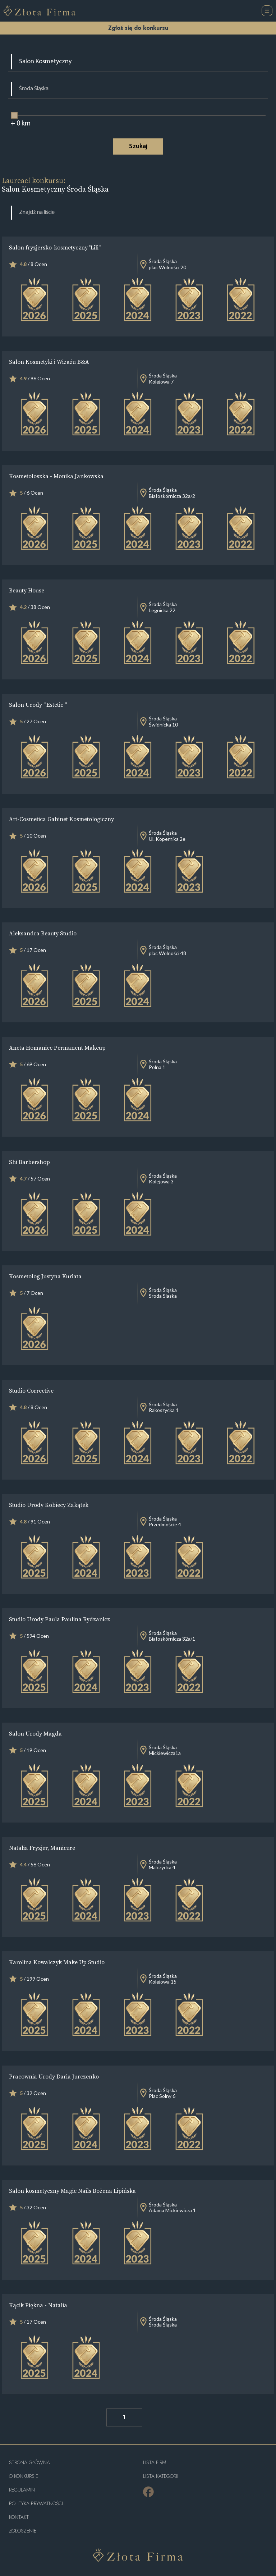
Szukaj (138, 146)
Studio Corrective (31, 1390)
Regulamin (22, 2489)
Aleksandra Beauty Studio (43, 933)
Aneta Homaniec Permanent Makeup (57, 1047)
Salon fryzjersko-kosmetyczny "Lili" (54, 247)
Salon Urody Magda (35, 1733)
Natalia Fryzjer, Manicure (42, 1848)
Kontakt (19, 2517)
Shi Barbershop (29, 1162)
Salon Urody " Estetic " (37, 705)
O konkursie (23, 2476)
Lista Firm (154, 2462)
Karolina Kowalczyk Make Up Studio (57, 1962)
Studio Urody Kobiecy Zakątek (48, 1505)
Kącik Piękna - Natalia (38, 2305)
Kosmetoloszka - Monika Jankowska (56, 476)
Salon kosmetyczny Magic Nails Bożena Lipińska (72, 2191)
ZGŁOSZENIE (22, 2530)
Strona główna (29, 2462)
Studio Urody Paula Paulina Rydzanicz (59, 1619)
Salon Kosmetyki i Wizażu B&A (49, 362)
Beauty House (26, 590)
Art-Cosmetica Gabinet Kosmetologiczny (61, 819)
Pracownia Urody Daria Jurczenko (54, 2076)
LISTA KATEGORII (160, 2476)
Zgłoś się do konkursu (138, 28)
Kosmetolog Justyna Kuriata (45, 1276)
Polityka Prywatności (36, 2503)
